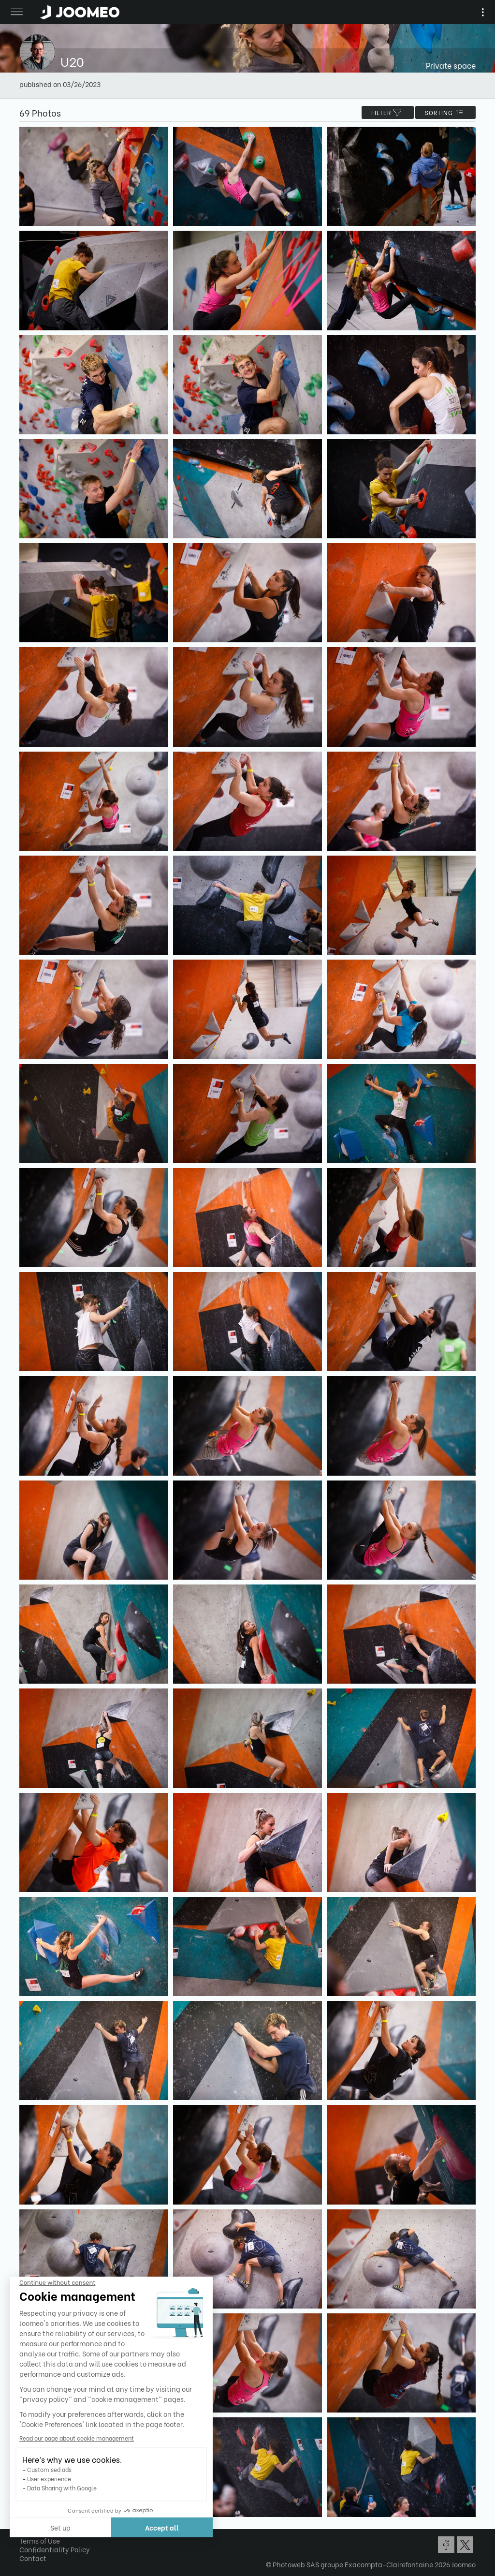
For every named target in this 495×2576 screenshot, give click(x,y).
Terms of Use (39, 2540)
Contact (32, 2558)
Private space (451, 65)
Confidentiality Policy (54, 2549)
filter (387, 112)
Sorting (445, 112)
